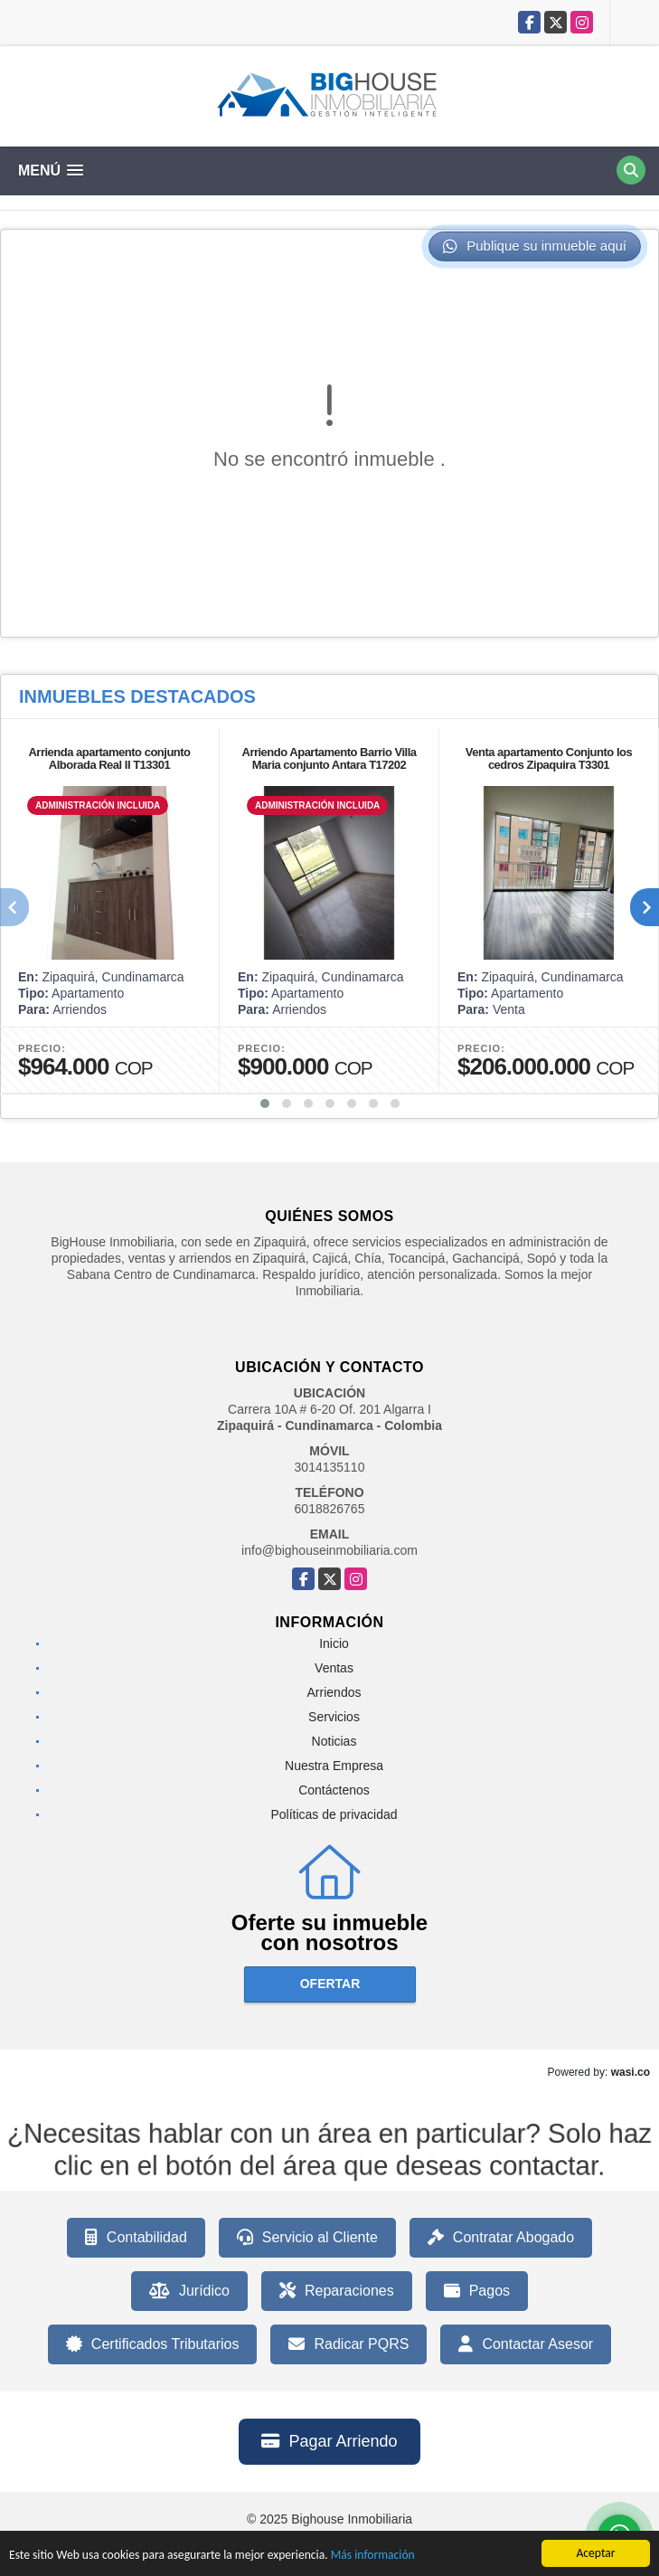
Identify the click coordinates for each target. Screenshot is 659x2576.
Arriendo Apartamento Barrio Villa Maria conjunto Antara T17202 (329, 758)
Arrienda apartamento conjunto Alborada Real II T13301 (109, 758)
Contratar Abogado (501, 2238)
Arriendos (334, 1692)
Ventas (334, 1668)
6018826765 (330, 1508)
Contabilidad (136, 2238)
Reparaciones (336, 2291)
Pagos (477, 2291)
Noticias (334, 1741)
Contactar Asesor (525, 2344)
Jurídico (189, 2291)
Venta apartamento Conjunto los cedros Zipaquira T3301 (549, 758)
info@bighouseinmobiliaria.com (329, 1550)
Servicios (334, 1716)
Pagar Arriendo (329, 2441)
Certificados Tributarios (153, 2344)
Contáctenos (334, 1790)
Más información (373, 2556)
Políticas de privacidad (333, 1814)
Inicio (334, 1643)
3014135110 (330, 1467)
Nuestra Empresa (334, 1765)
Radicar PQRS (348, 2344)
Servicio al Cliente (307, 2238)
